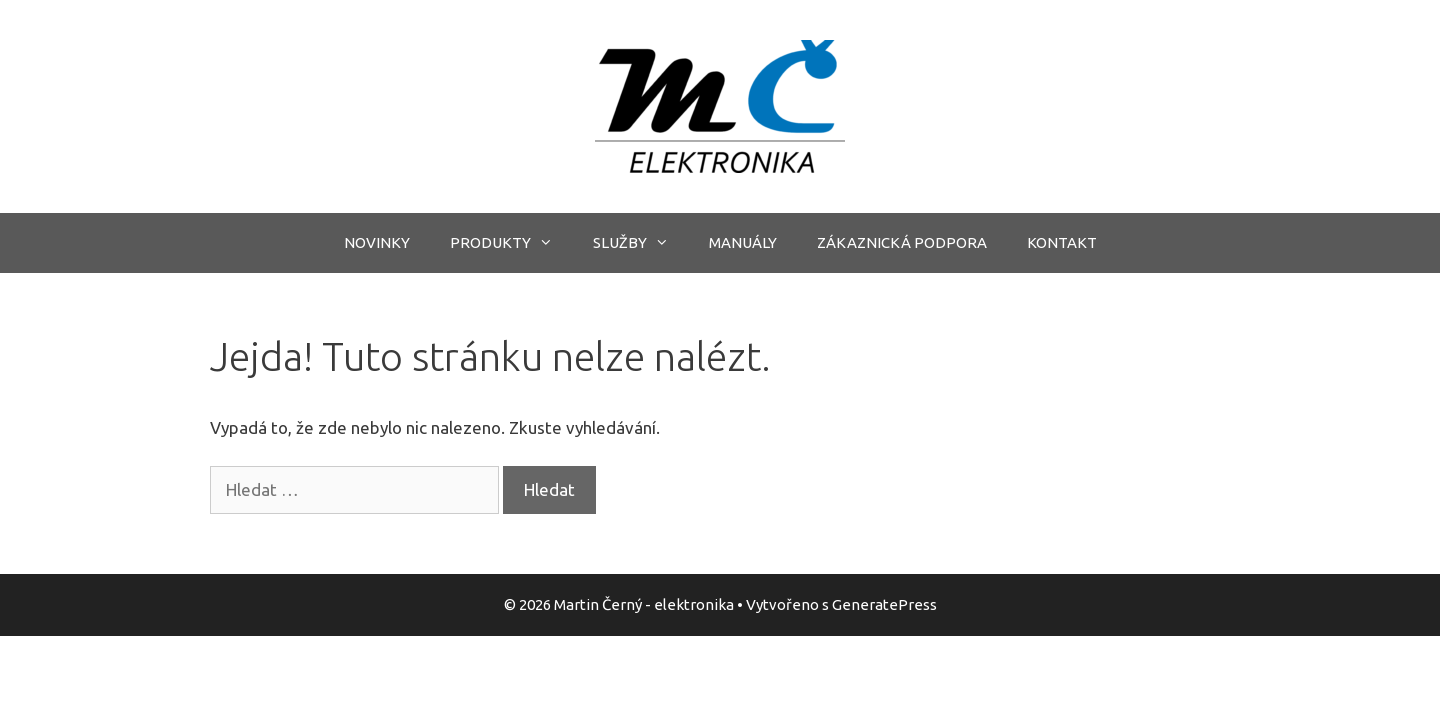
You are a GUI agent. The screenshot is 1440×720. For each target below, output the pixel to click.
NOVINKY (377, 242)
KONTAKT (1062, 242)
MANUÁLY (743, 242)
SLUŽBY (641, 243)
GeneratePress (884, 604)
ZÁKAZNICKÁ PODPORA (902, 242)
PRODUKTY (511, 243)
